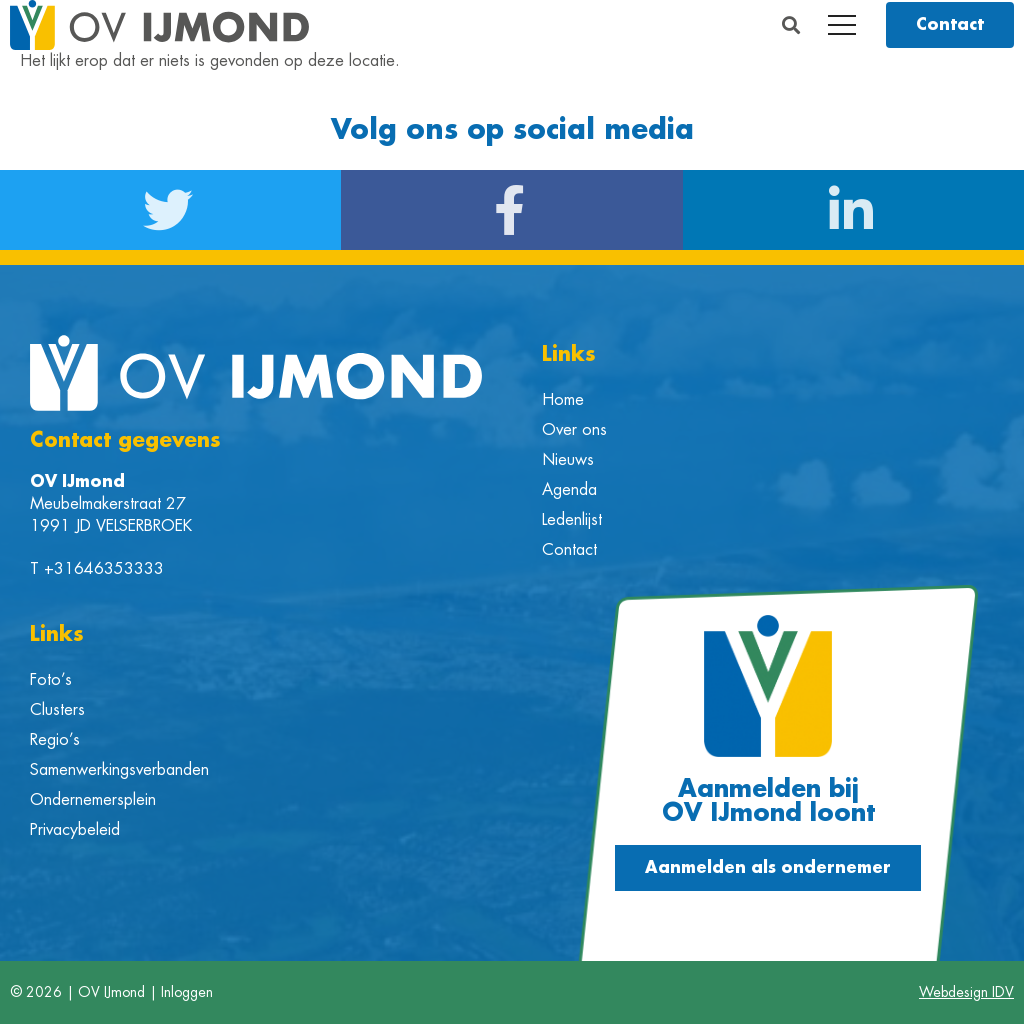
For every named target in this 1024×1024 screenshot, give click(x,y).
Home (563, 400)
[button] (791, 25)
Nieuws (568, 460)
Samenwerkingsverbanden (119, 770)
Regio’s (55, 740)
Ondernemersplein (93, 800)
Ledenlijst (572, 520)
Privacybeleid (75, 830)
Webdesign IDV (966, 992)
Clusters (57, 710)
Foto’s (51, 680)
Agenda (569, 490)
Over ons (574, 430)
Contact (569, 550)
